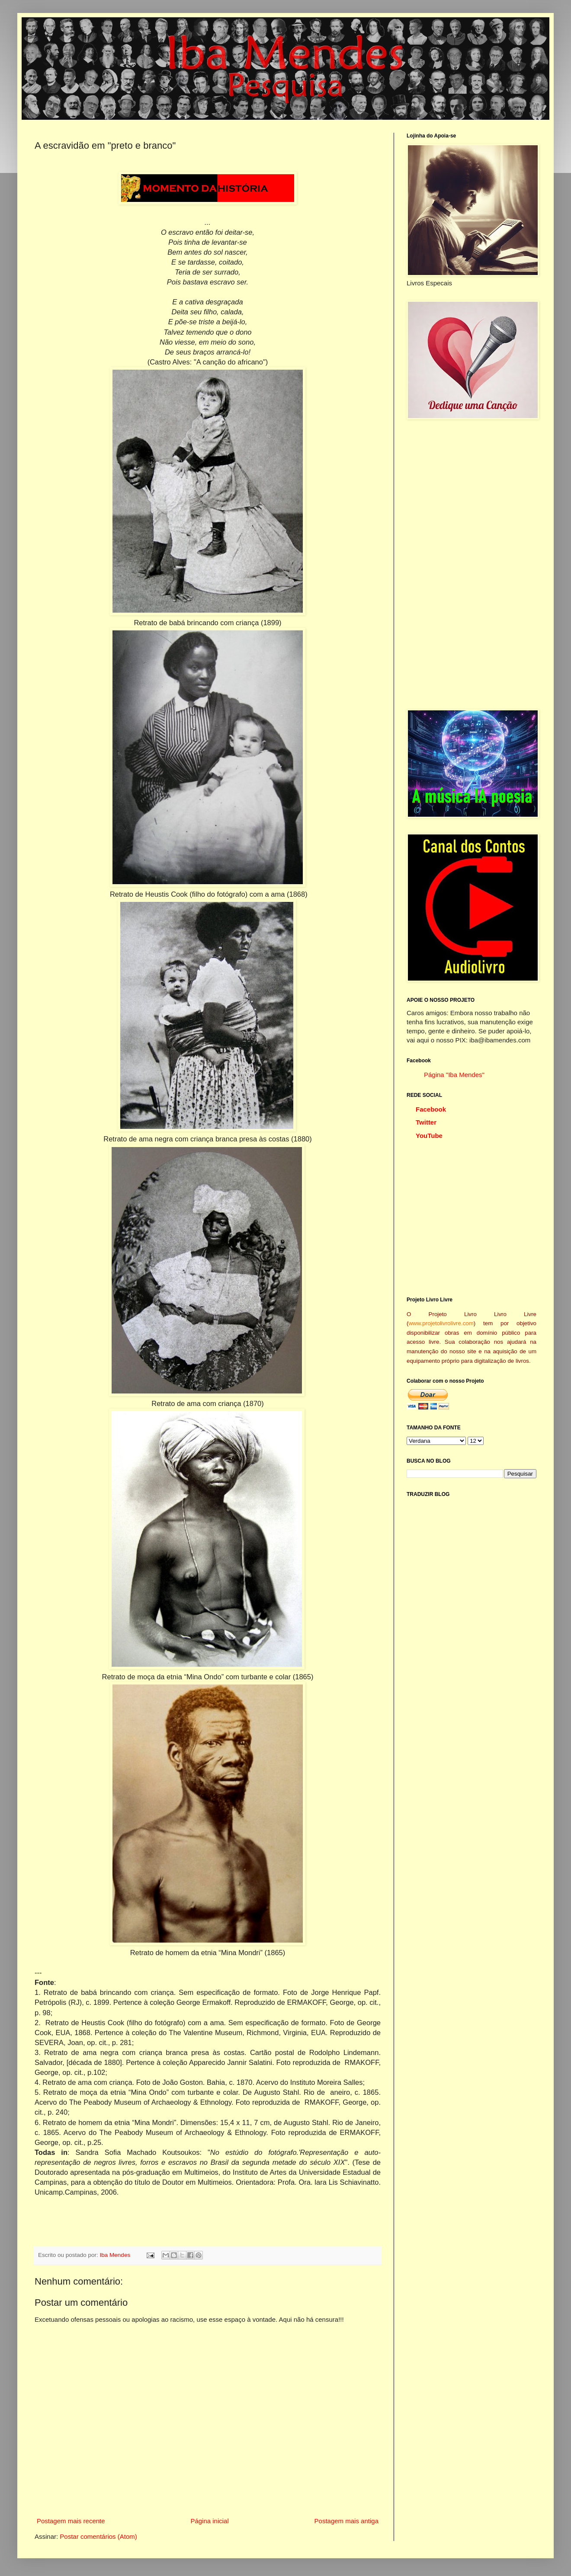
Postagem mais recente (71, 2521)
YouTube (429, 1135)
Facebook (431, 1109)
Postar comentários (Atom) (98, 2536)
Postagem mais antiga (346, 2521)
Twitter (426, 1122)
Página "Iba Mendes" (454, 1074)
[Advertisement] (471, 564)
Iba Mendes (116, 2255)
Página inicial (209, 2521)
